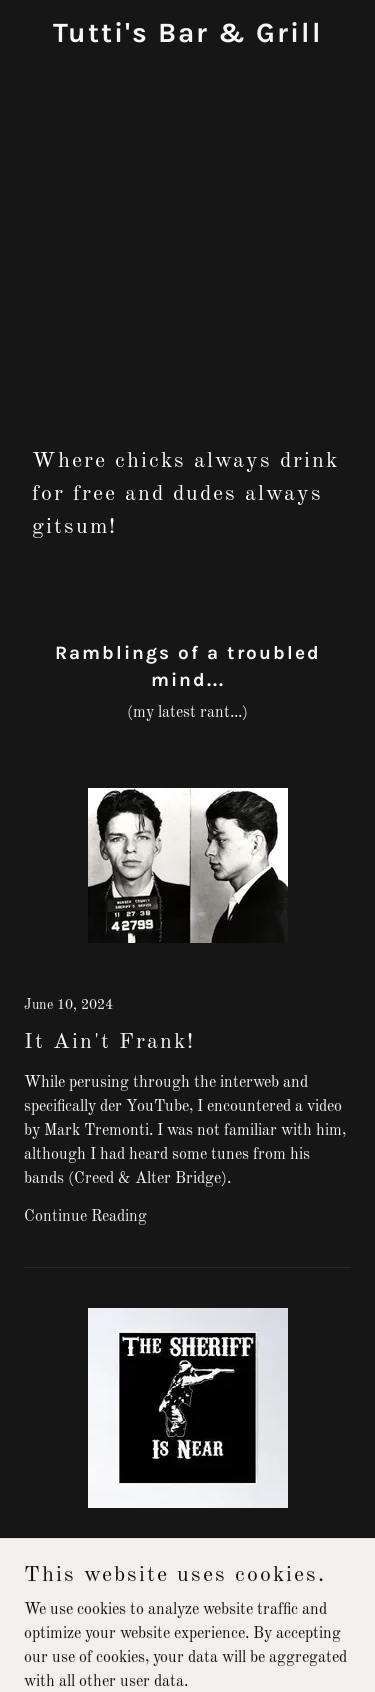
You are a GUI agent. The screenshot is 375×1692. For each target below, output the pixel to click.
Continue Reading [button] (85, 1217)
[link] (188, 38)
